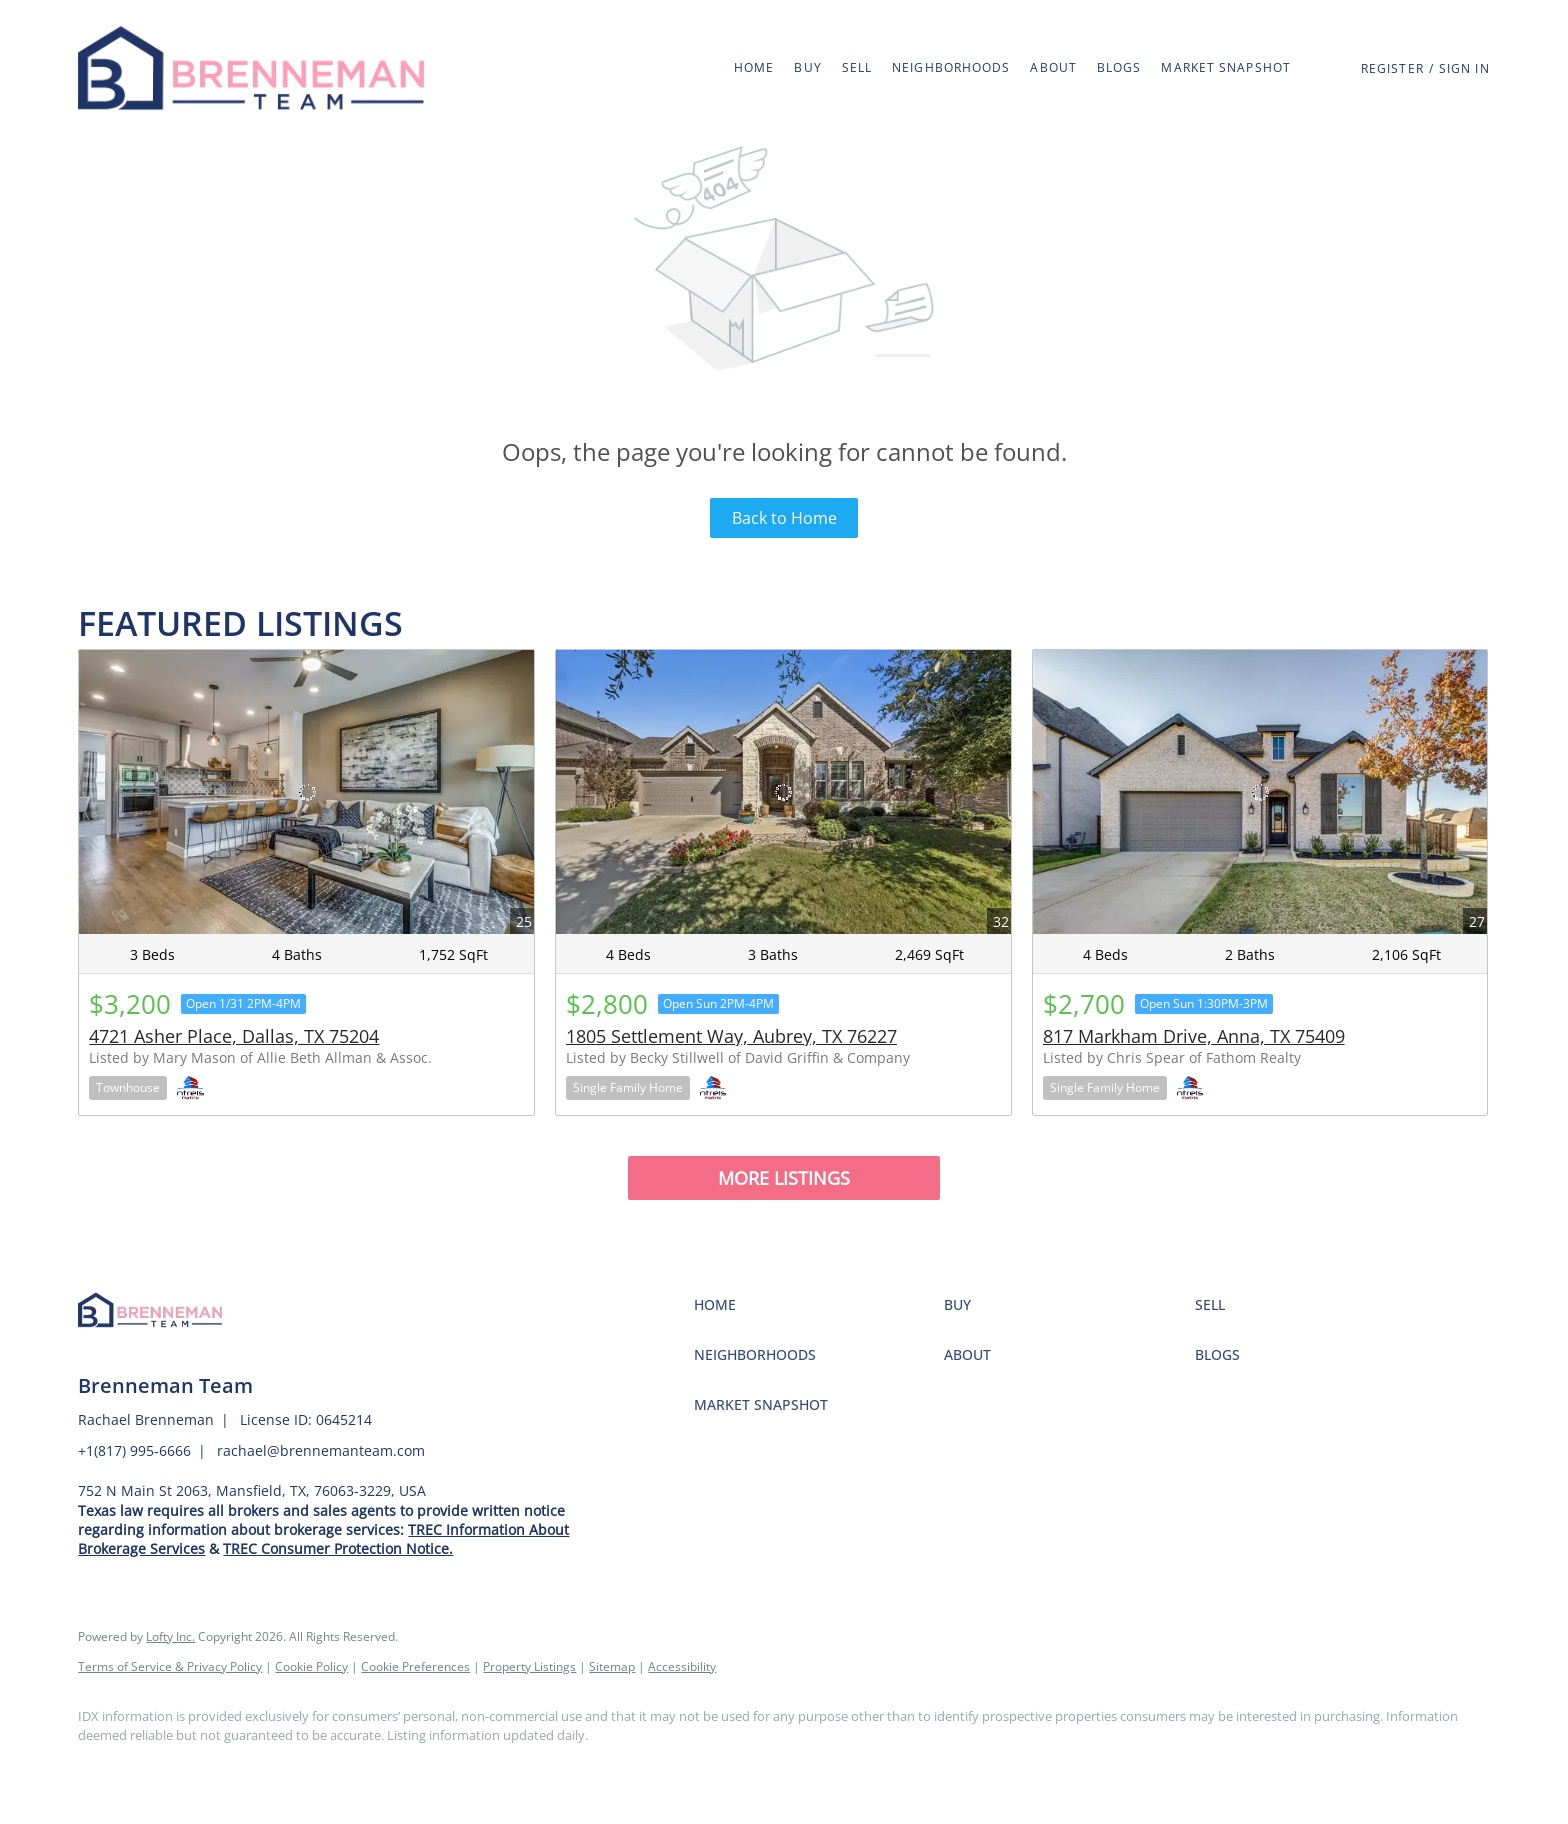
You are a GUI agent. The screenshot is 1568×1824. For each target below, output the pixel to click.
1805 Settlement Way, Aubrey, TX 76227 (731, 1036)
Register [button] (1392, 68)
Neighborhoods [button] (951, 67)
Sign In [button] (1464, 68)
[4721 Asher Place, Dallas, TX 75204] (306, 792)
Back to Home (784, 518)
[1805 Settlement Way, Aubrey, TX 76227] (783, 792)
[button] (250, 68)
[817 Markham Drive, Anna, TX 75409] (1260, 792)
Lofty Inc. (170, 1636)
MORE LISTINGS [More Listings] (784, 1178)
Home (754, 67)
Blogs (1119, 67)
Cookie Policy (311, 1666)
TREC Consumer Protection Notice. (338, 1548)
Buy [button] (807, 67)
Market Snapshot (1226, 67)
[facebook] (102, 1770)
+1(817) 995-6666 (134, 1450)
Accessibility (682, 1666)
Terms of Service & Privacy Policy (170, 1666)
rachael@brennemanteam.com (321, 1450)
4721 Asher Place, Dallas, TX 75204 (234, 1036)
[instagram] (160, 1770)
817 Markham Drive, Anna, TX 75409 (1194, 1036)
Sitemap (612, 1666)
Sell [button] (857, 67)
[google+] (218, 1770)
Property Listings (529, 1666)
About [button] (1053, 67)
